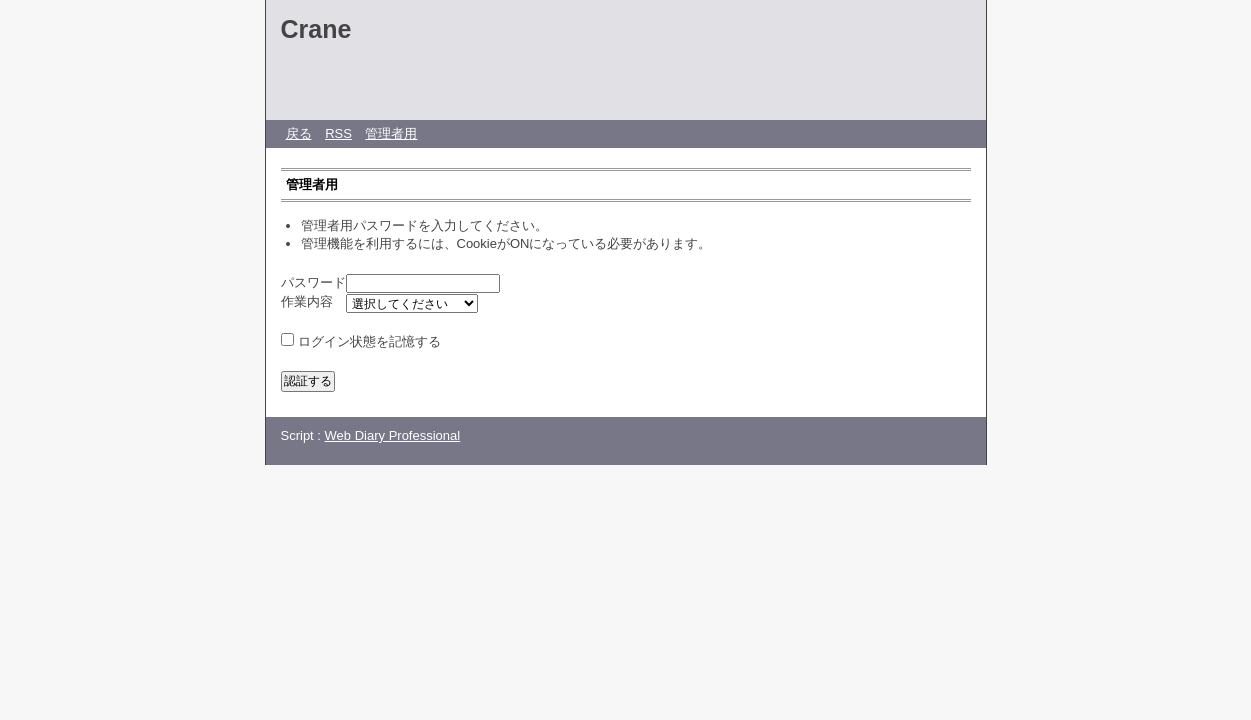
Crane (316, 29)
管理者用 (391, 133)
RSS (338, 133)
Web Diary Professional (393, 435)
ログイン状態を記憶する (369, 341)
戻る (299, 133)
